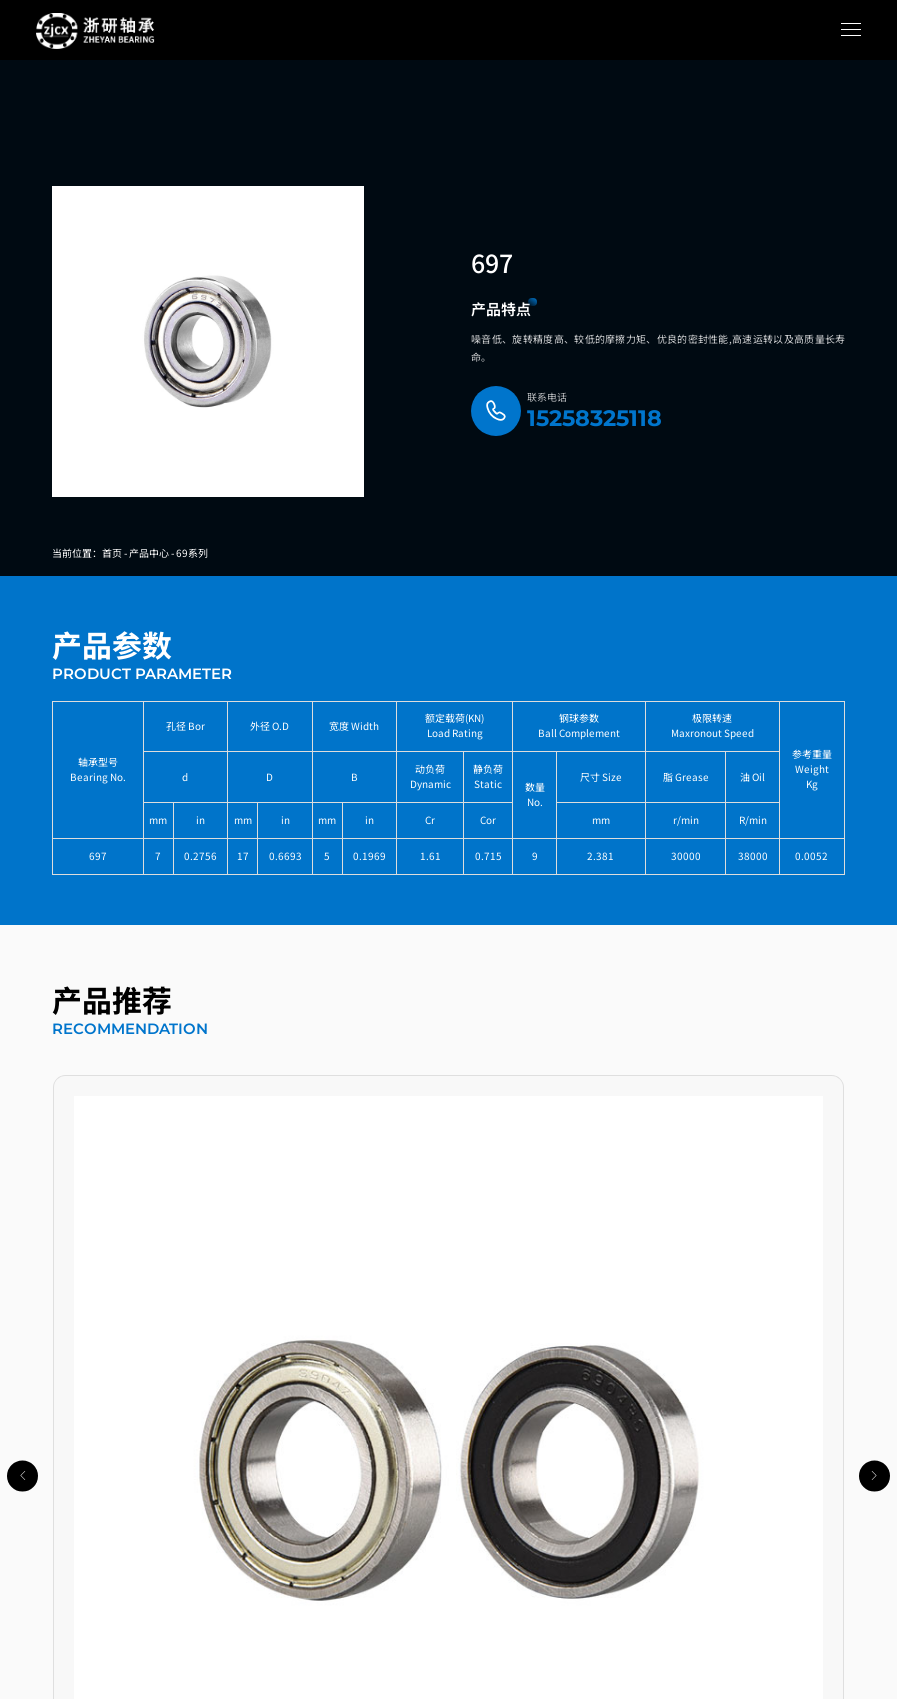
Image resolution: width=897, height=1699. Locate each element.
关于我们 (64, 1641)
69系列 (192, 552)
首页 (112, 552)
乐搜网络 (562, 1682)
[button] (356, 1413)
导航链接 (64, 1488)
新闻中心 (64, 1590)
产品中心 (149, 552)
